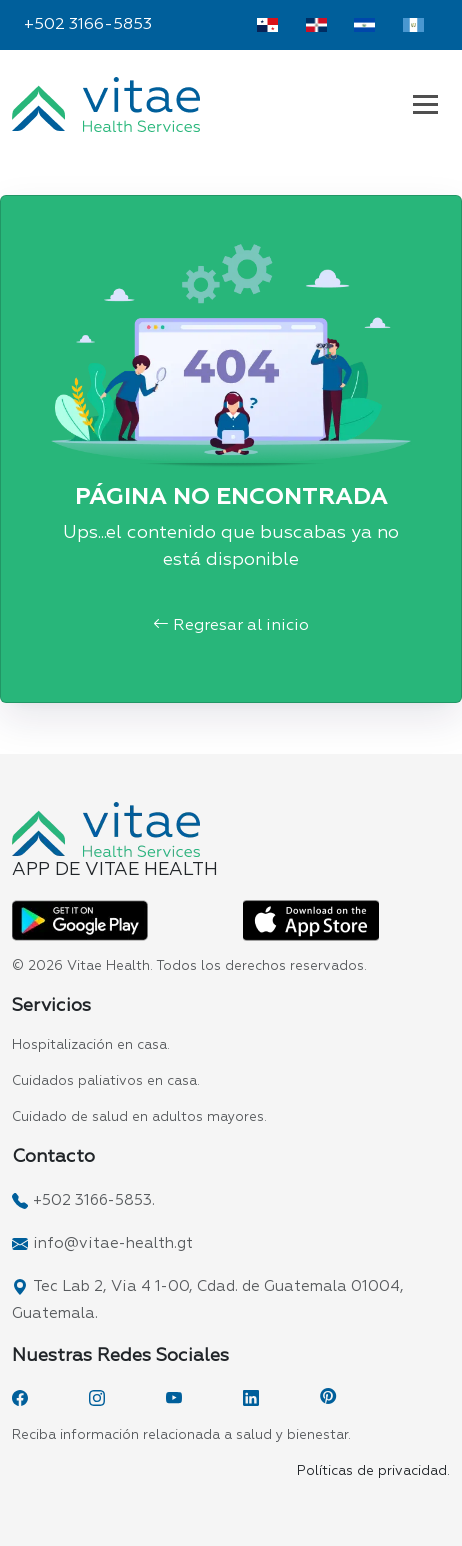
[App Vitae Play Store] (80, 921)
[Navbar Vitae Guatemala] (425, 103)
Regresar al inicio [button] (231, 626)
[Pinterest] (328, 1398)
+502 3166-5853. (94, 1200)
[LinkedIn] (251, 1398)
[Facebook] (20, 1398)
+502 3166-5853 (88, 25)
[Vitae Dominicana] (316, 25)
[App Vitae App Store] (311, 921)
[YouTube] (174, 1398)
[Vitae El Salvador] (364, 25)
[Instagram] (97, 1398)
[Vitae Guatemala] (413, 25)
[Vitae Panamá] (267, 25)
